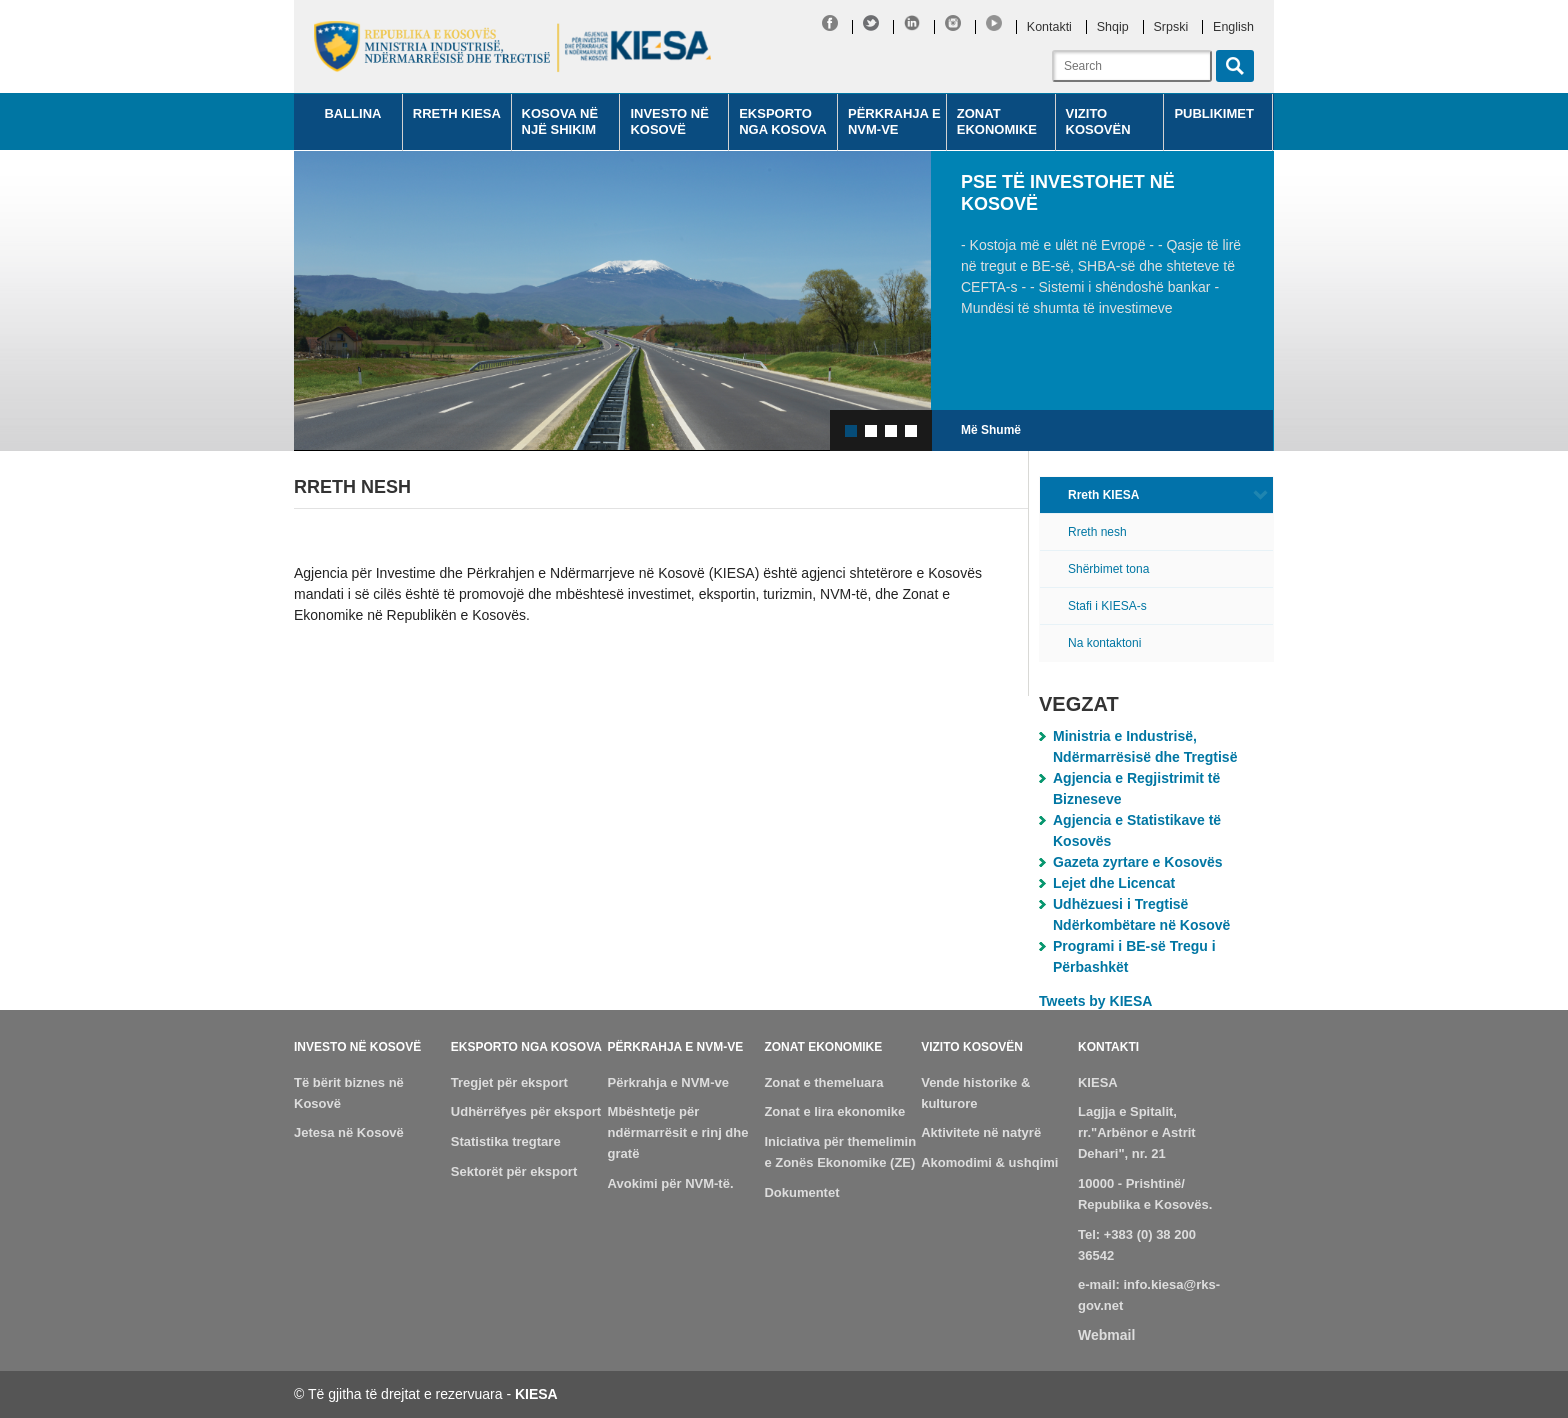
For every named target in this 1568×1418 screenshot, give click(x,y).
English (1233, 27)
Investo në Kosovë (669, 121)
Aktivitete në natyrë (981, 1132)
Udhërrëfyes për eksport (526, 1111)
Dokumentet (801, 1192)
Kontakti (1049, 27)
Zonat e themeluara (823, 1082)
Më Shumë (991, 430)
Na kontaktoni (1104, 643)
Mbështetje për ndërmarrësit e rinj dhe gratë (678, 1132)
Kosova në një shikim (560, 121)
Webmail (1106, 1335)
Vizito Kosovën (1098, 121)
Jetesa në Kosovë (349, 1132)
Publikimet (1213, 113)
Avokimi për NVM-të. (671, 1183)
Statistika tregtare (506, 1141)
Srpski (1171, 27)
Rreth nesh (1097, 532)
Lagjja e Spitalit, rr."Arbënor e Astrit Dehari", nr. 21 (1137, 1132)
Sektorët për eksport (514, 1171)
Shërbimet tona (1108, 569)
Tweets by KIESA (1095, 1001)
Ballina (352, 113)
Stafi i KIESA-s (1107, 606)
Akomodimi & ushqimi (989, 1162)
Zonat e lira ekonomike (834, 1111)
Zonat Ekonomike (997, 121)
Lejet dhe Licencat (1114, 883)
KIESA (1098, 1082)
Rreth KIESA (457, 113)
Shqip (1113, 27)
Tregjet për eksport (509, 1082)
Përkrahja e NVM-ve (894, 121)
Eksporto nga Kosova (782, 121)
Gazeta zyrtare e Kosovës (1138, 862)
